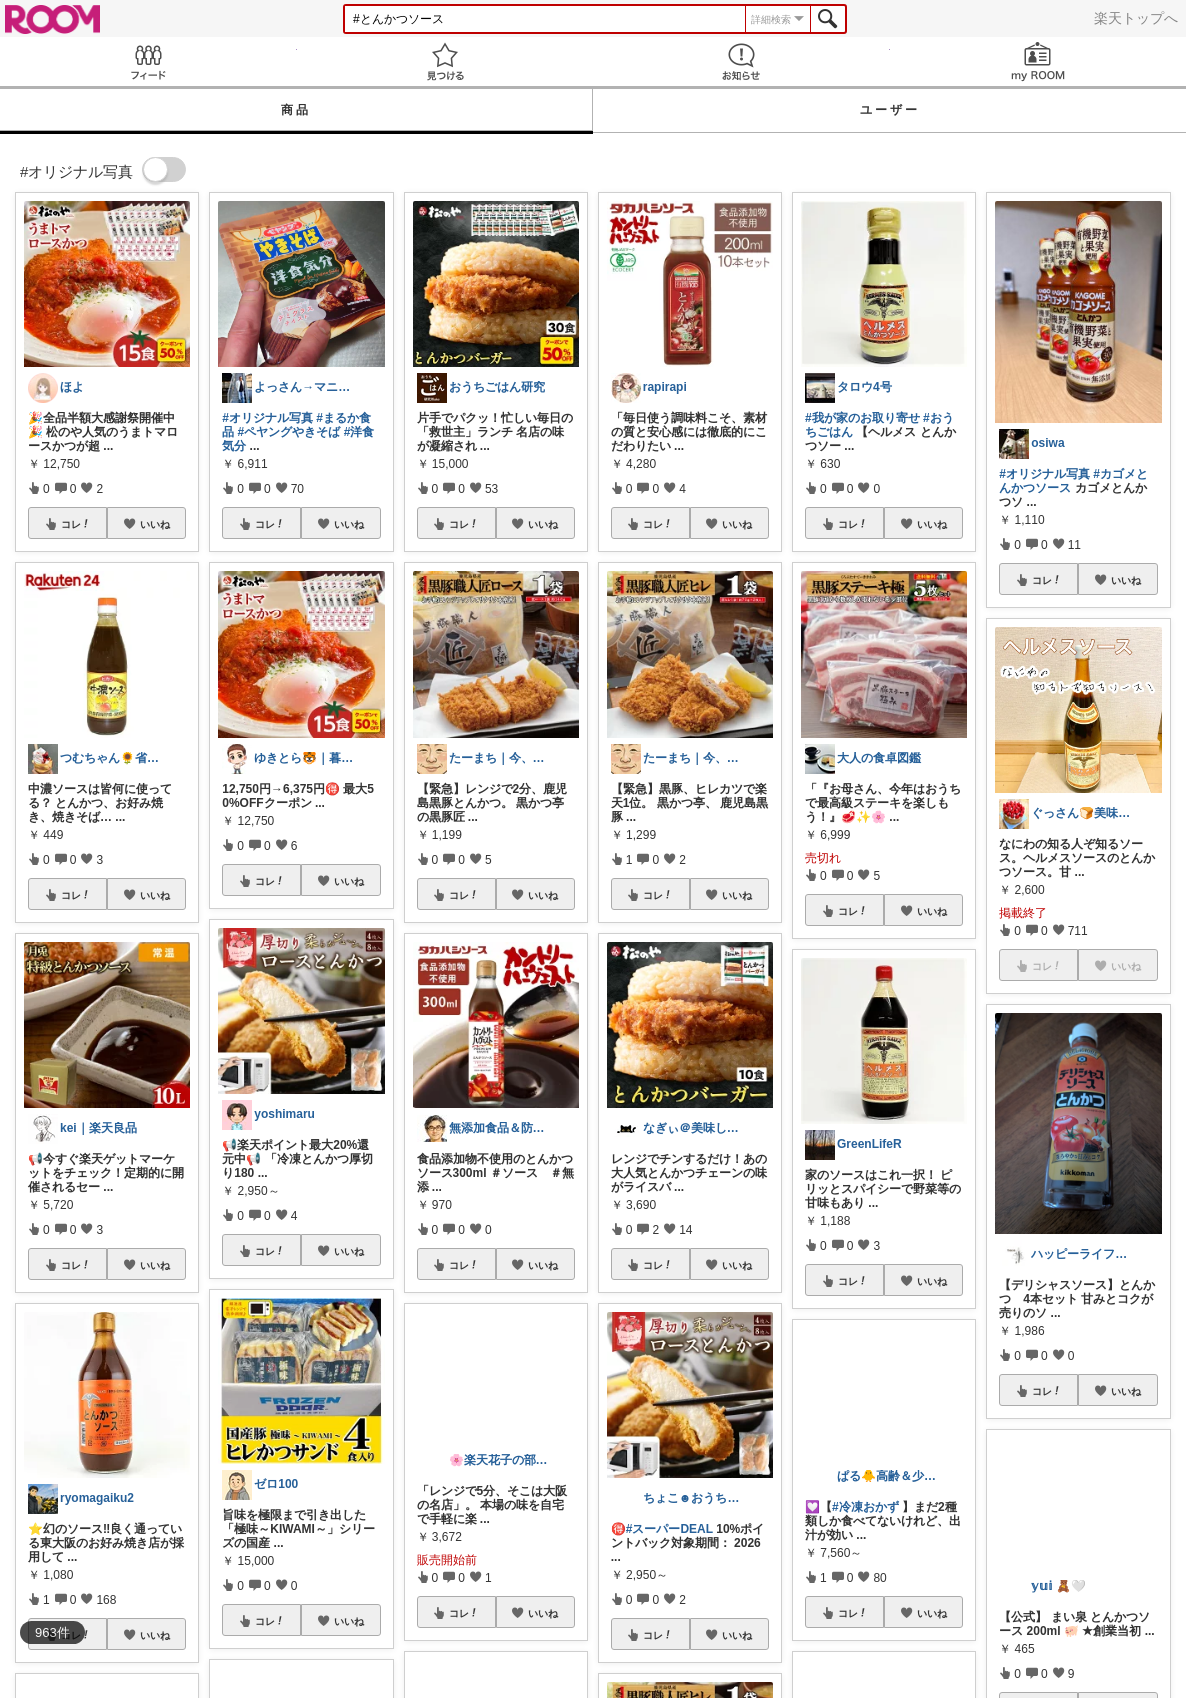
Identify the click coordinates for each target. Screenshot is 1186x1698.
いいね (155, 524)
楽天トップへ (1136, 18)
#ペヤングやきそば (289, 432)
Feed (148, 61)
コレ (76, 524)
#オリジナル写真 (267, 418)
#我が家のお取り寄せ (862, 418)
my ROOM (1038, 61)
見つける (445, 61)
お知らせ (741, 61)
